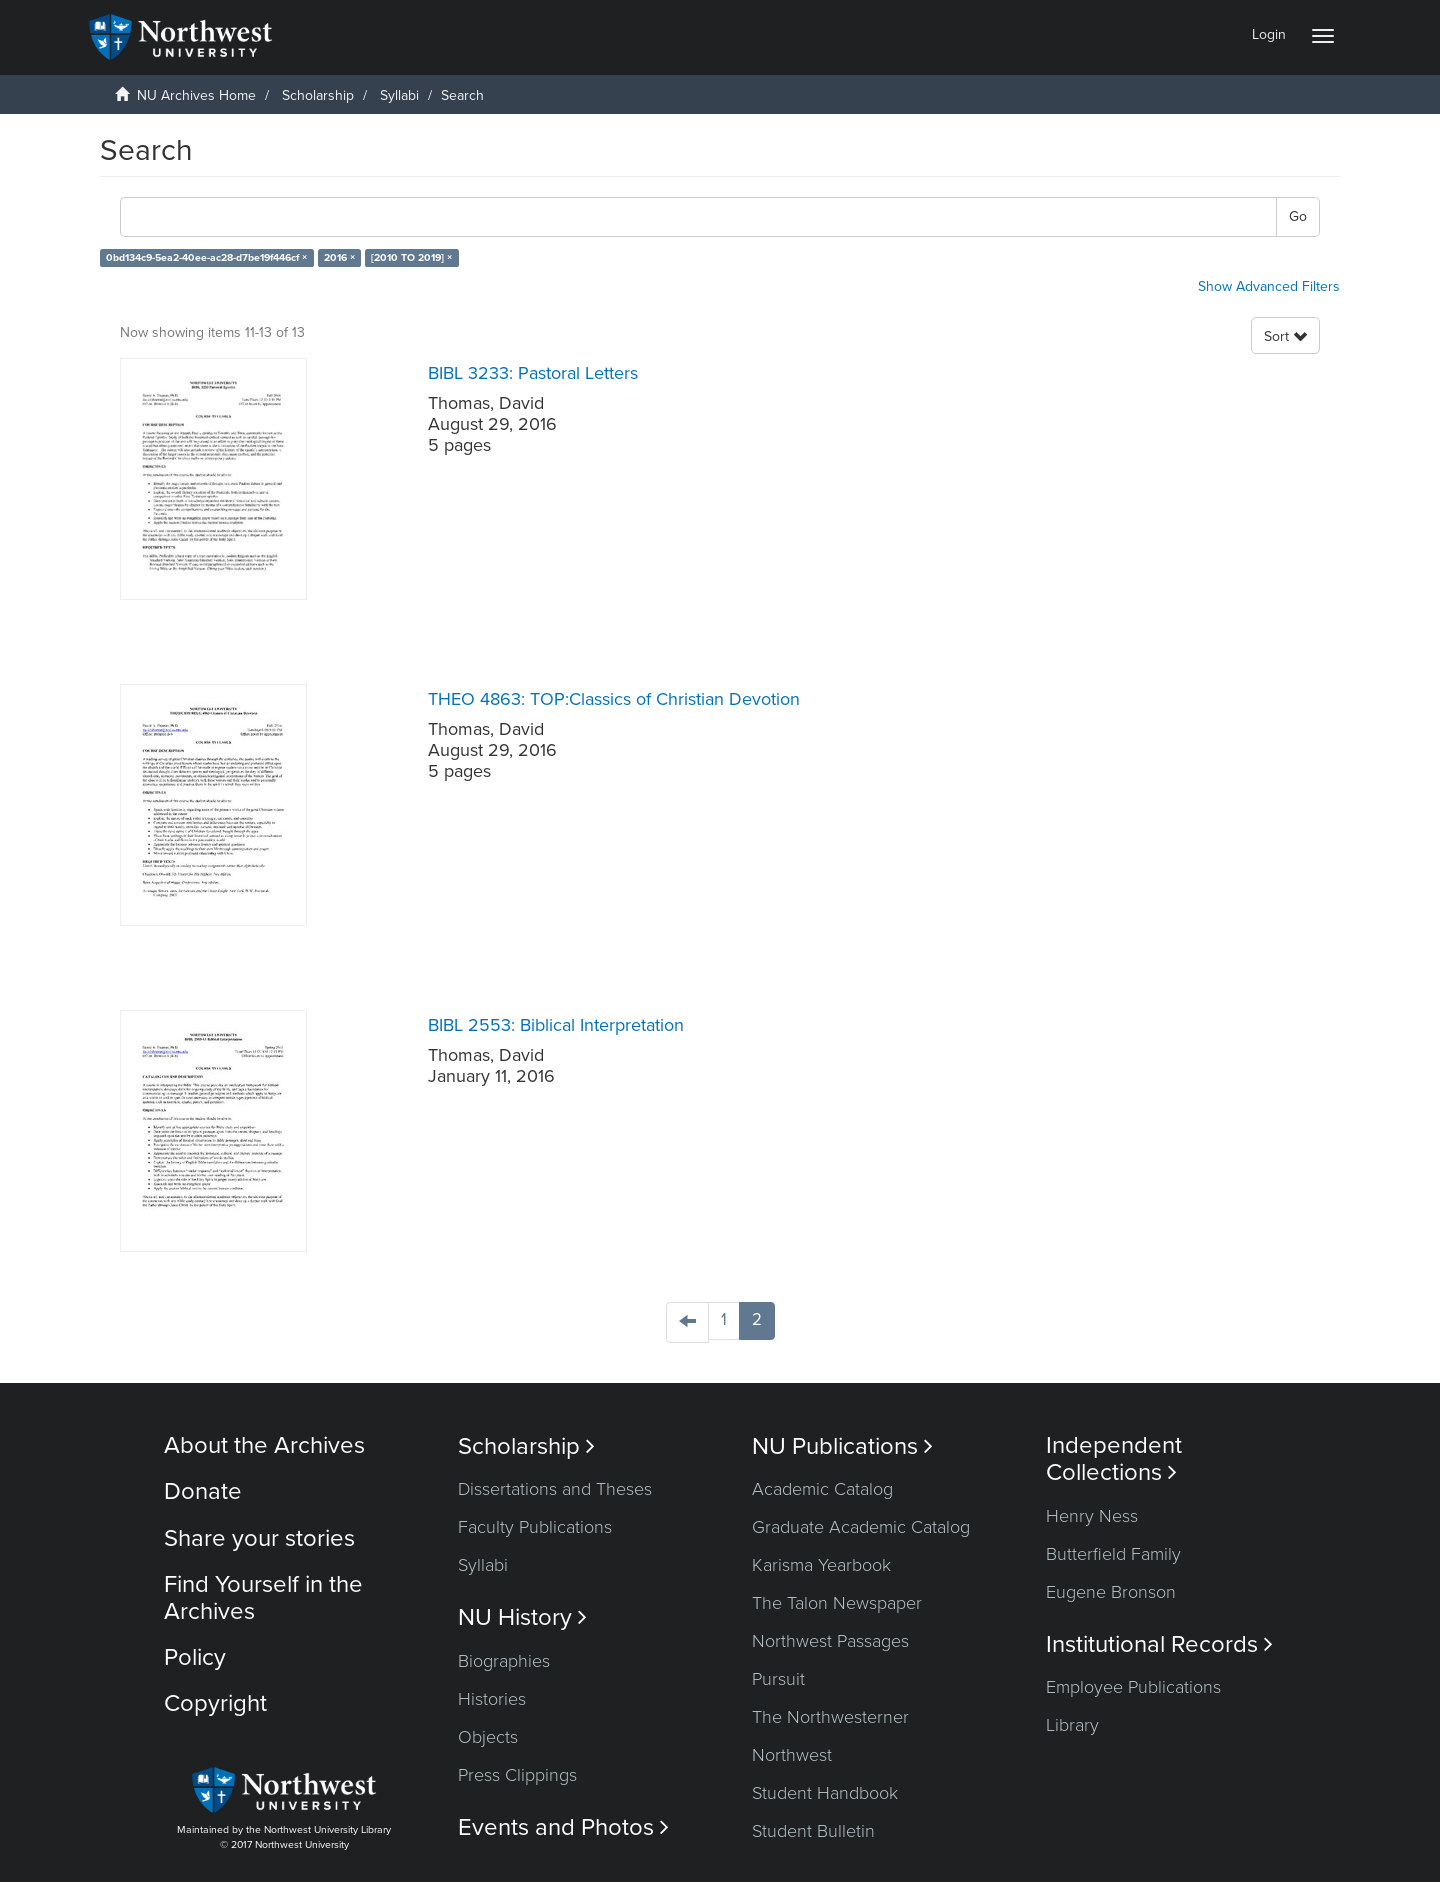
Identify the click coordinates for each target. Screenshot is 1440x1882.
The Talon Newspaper (837, 1603)
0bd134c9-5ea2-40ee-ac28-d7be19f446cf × (206, 257)
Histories (492, 1699)
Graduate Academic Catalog (861, 1527)
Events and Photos (563, 1827)
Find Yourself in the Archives (263, 1597)
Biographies (504, 1661)
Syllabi (399, 95)
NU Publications (842, 1446)
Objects (488, 1737)
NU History (522, 1617)
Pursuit (778, 1679)
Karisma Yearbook (821, 1565)
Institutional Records (1159, 1644)
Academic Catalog (822, 1489)
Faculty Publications (535, 1527)
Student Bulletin (813, 1831)
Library (1072, 1725)
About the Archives (264, 1445)
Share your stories (259, 1538)
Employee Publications (1133, 1687)
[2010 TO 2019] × (411, 257)
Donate (203, 1491)
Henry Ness (1092, 1516)
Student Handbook (825, 1793)
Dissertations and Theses (555, 1489)
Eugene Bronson (1111, 1592)
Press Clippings (517, 1775)
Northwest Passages (830, 1641)
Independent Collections (1114, 1459)
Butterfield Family (1113, 1554)
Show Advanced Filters (1269, 286)
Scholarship (318, 95)
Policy (195, 1657)
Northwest (792, 1755)
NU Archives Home (196, 95)
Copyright (215, 1703)
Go (1298, 216)
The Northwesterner (830, 1717)
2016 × (339, 257)
